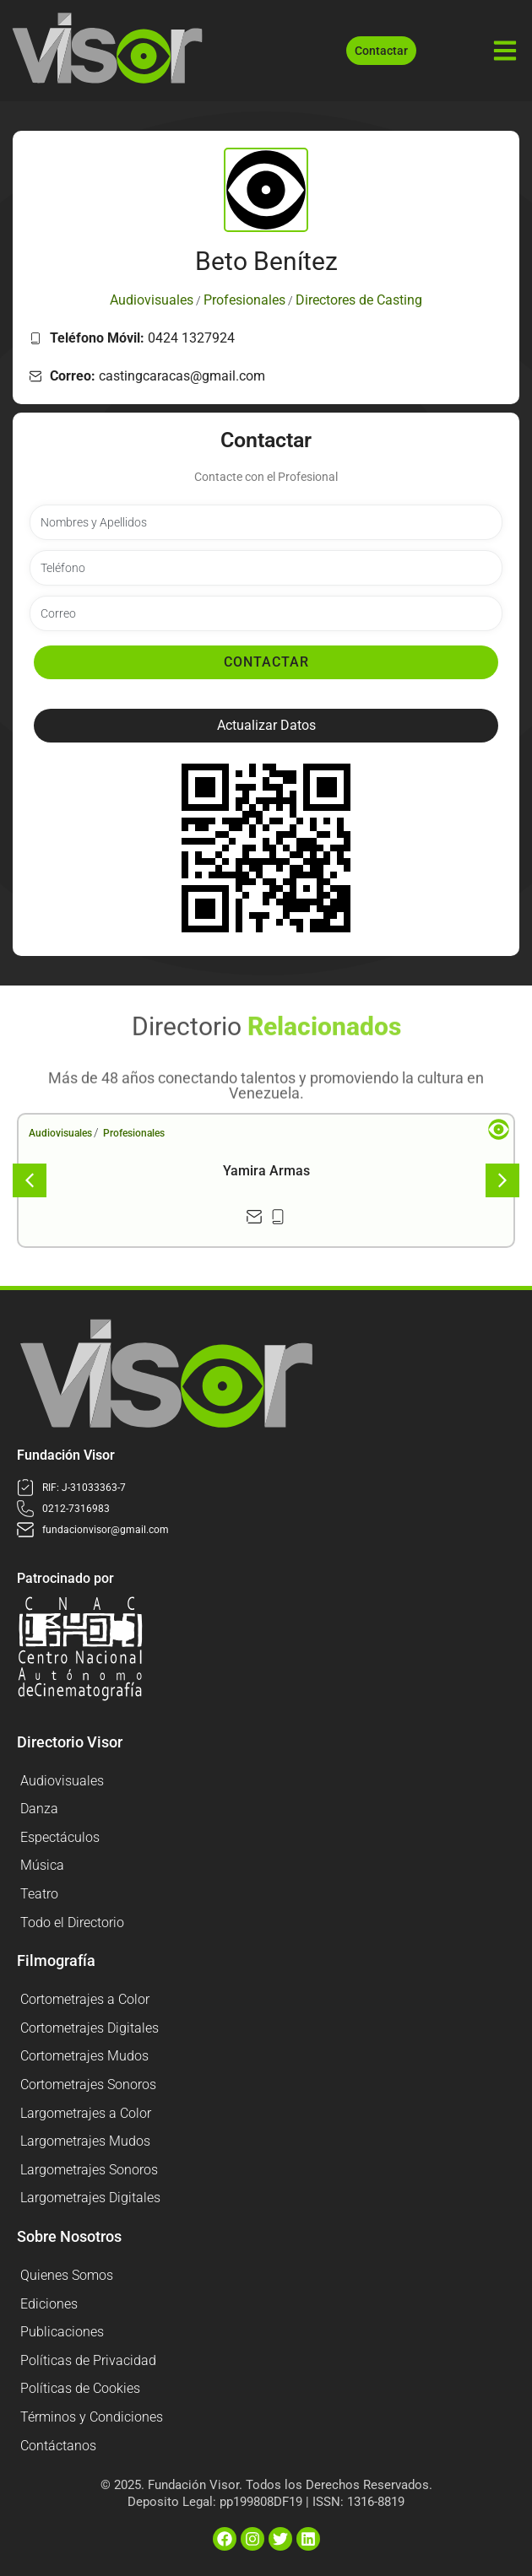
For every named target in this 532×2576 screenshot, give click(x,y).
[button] (266, 726)
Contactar (266, 662)
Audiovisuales (60, 1133)
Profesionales (134, 1133)
